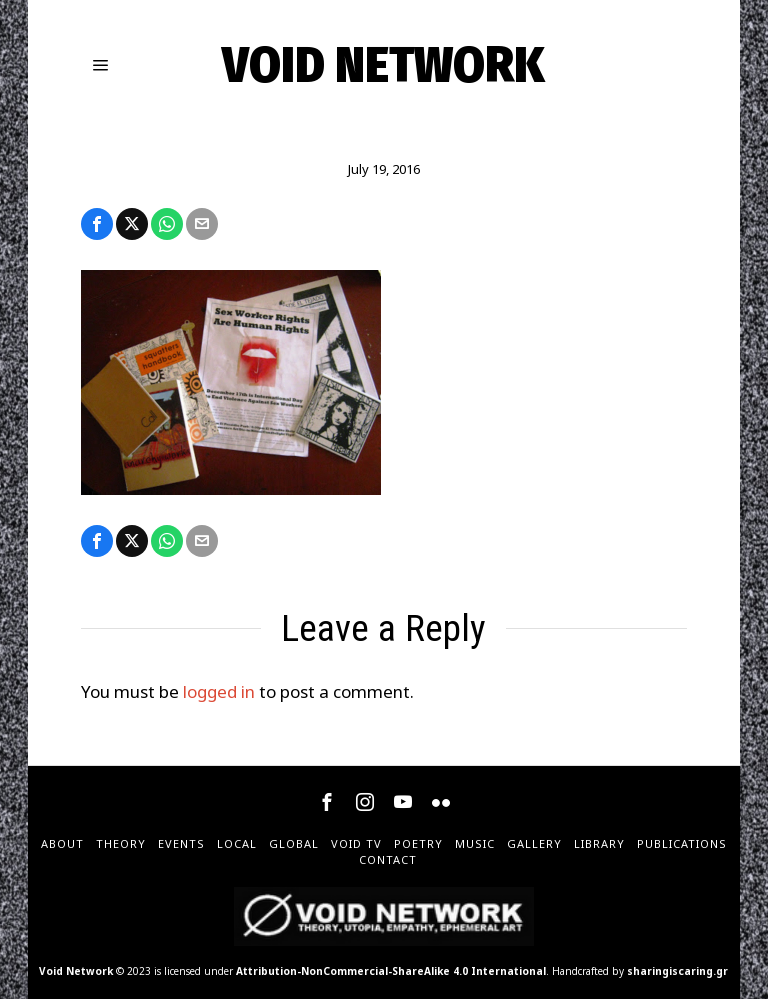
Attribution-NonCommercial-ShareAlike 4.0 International (391, 971)
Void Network (76, 971)
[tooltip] (97, 224)
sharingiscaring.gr (677, 971)
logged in (219, 691)
